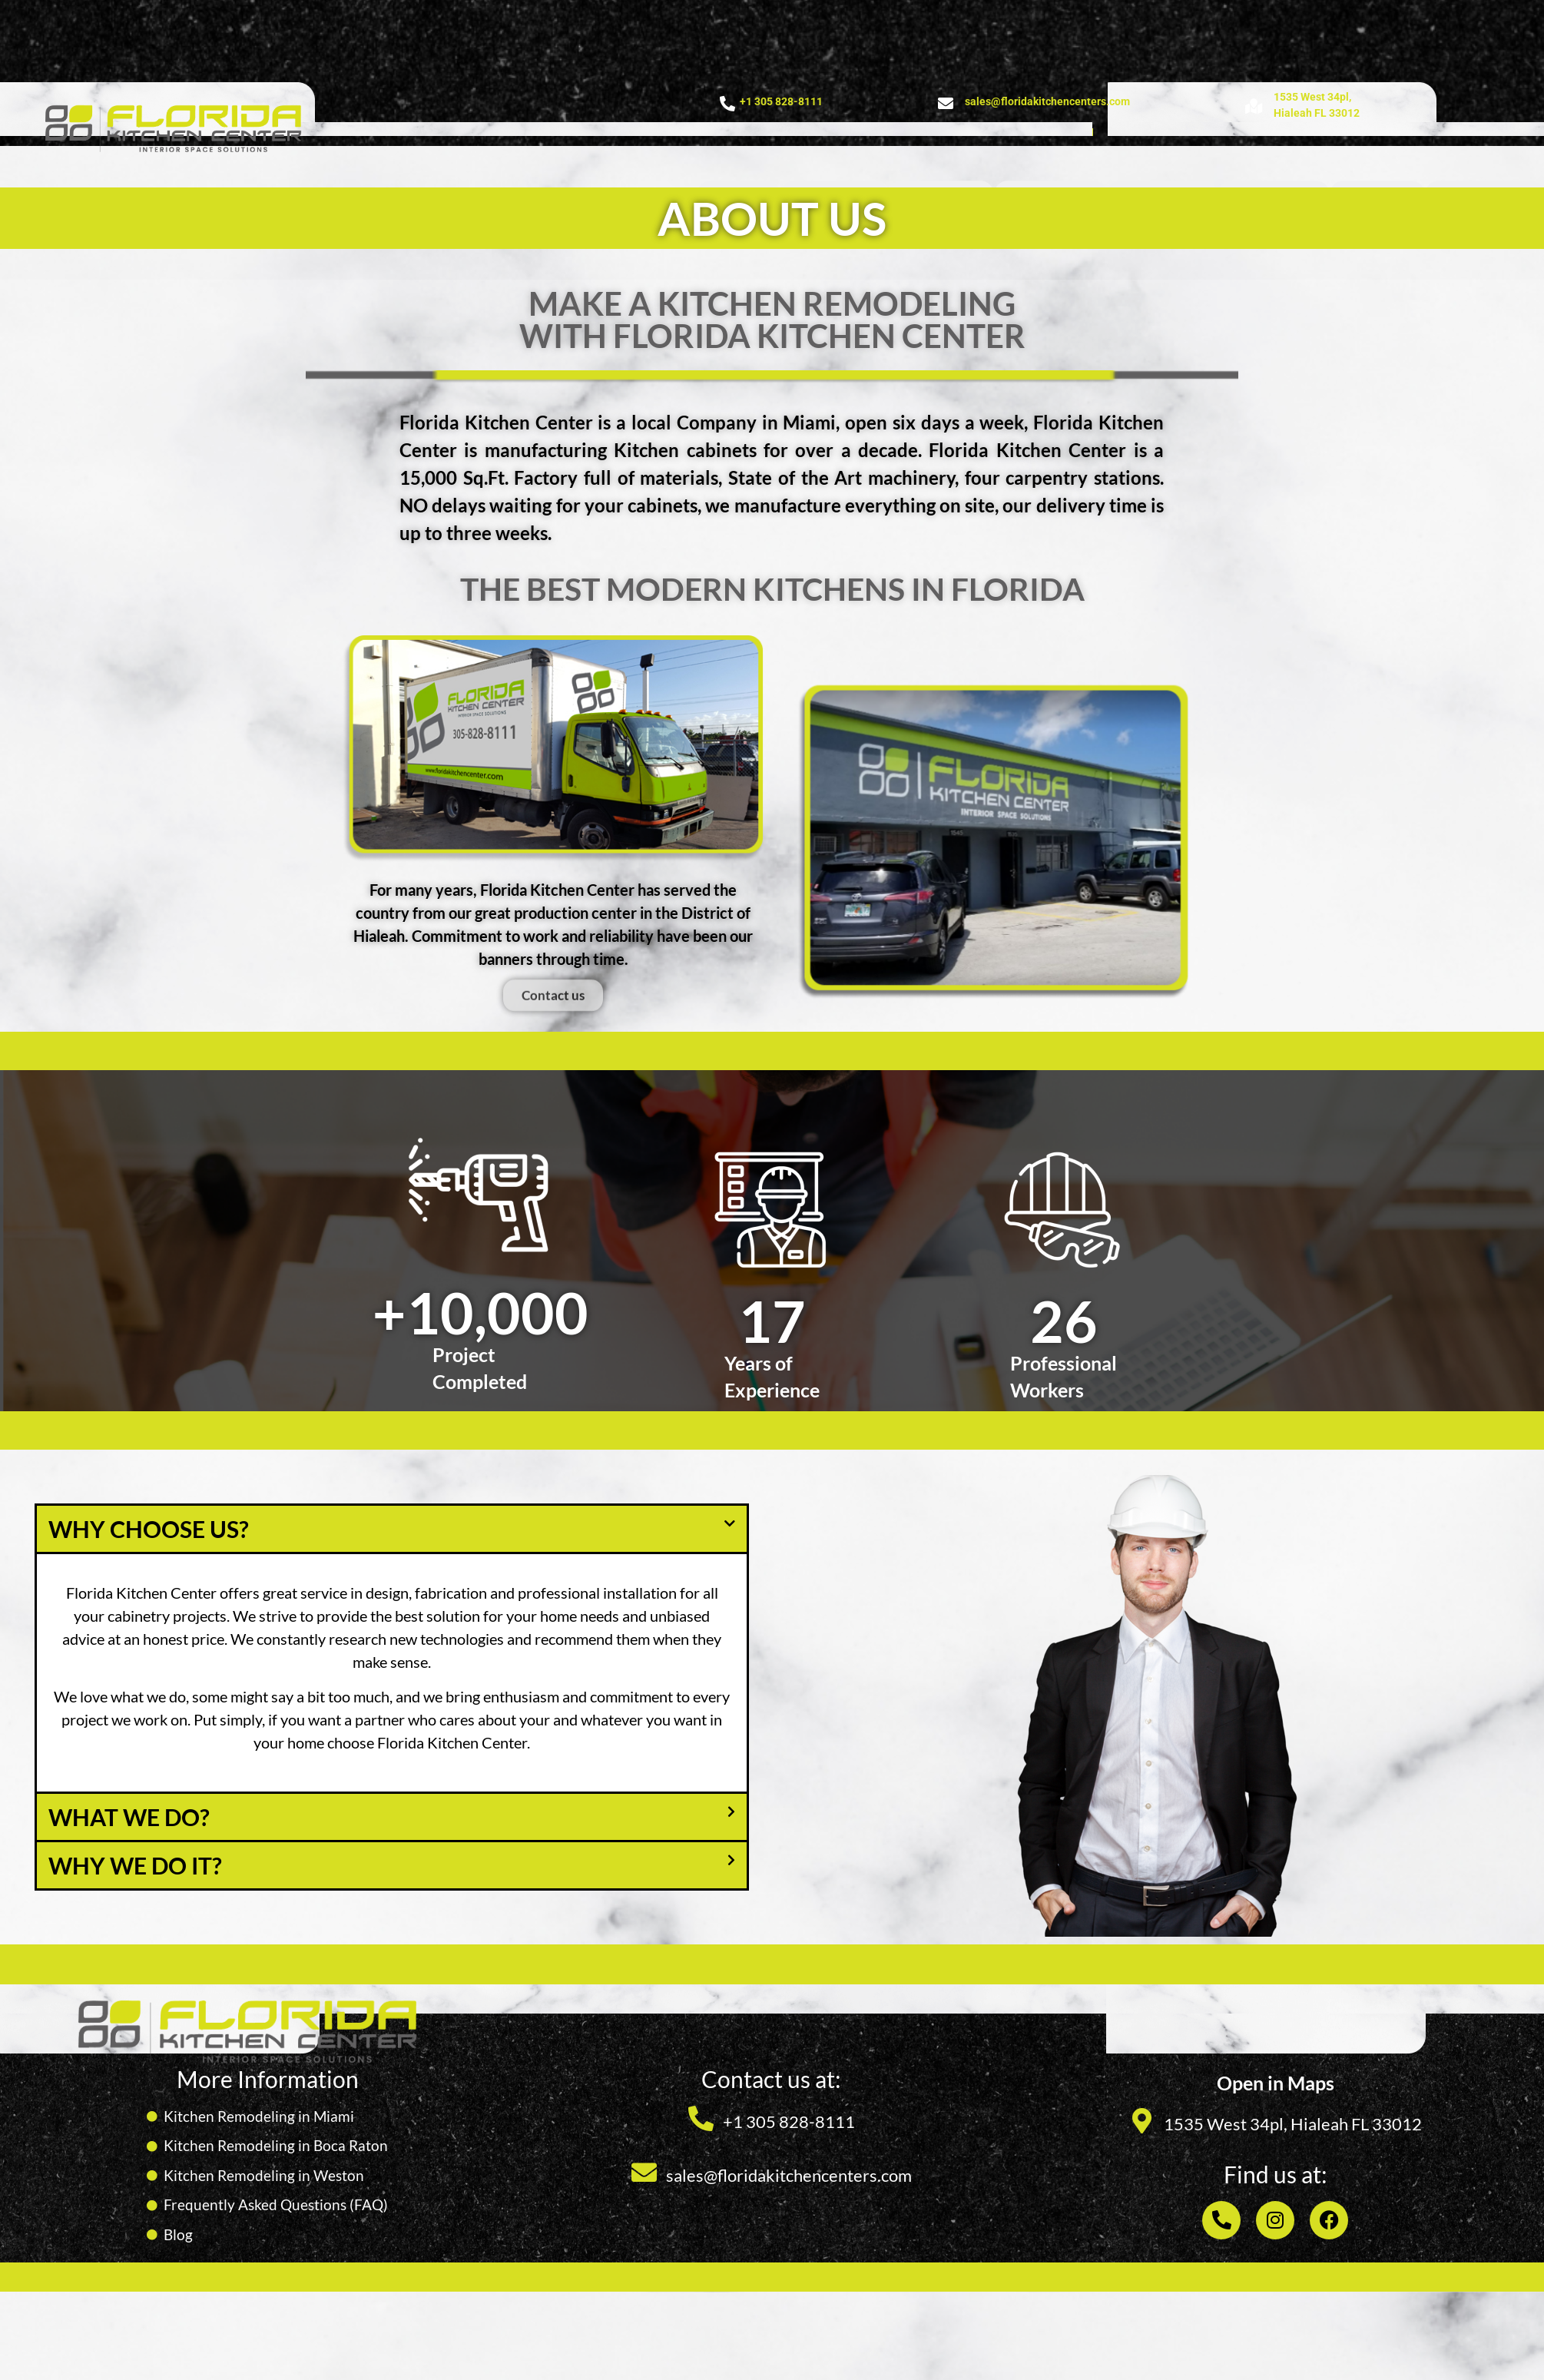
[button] (392, 1529)
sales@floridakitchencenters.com (1047, 101)
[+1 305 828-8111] (727, 103)
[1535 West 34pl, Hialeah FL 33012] (1142, 2120)
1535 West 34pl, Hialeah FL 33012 (1293, 2123)
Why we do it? (135, 1865)
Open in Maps (1275, 2082)
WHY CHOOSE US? (148, 1529)
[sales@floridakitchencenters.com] (945, 103)
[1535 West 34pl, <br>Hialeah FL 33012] (1254, 106)
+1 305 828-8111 (781, 101)
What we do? (129, 1817)
